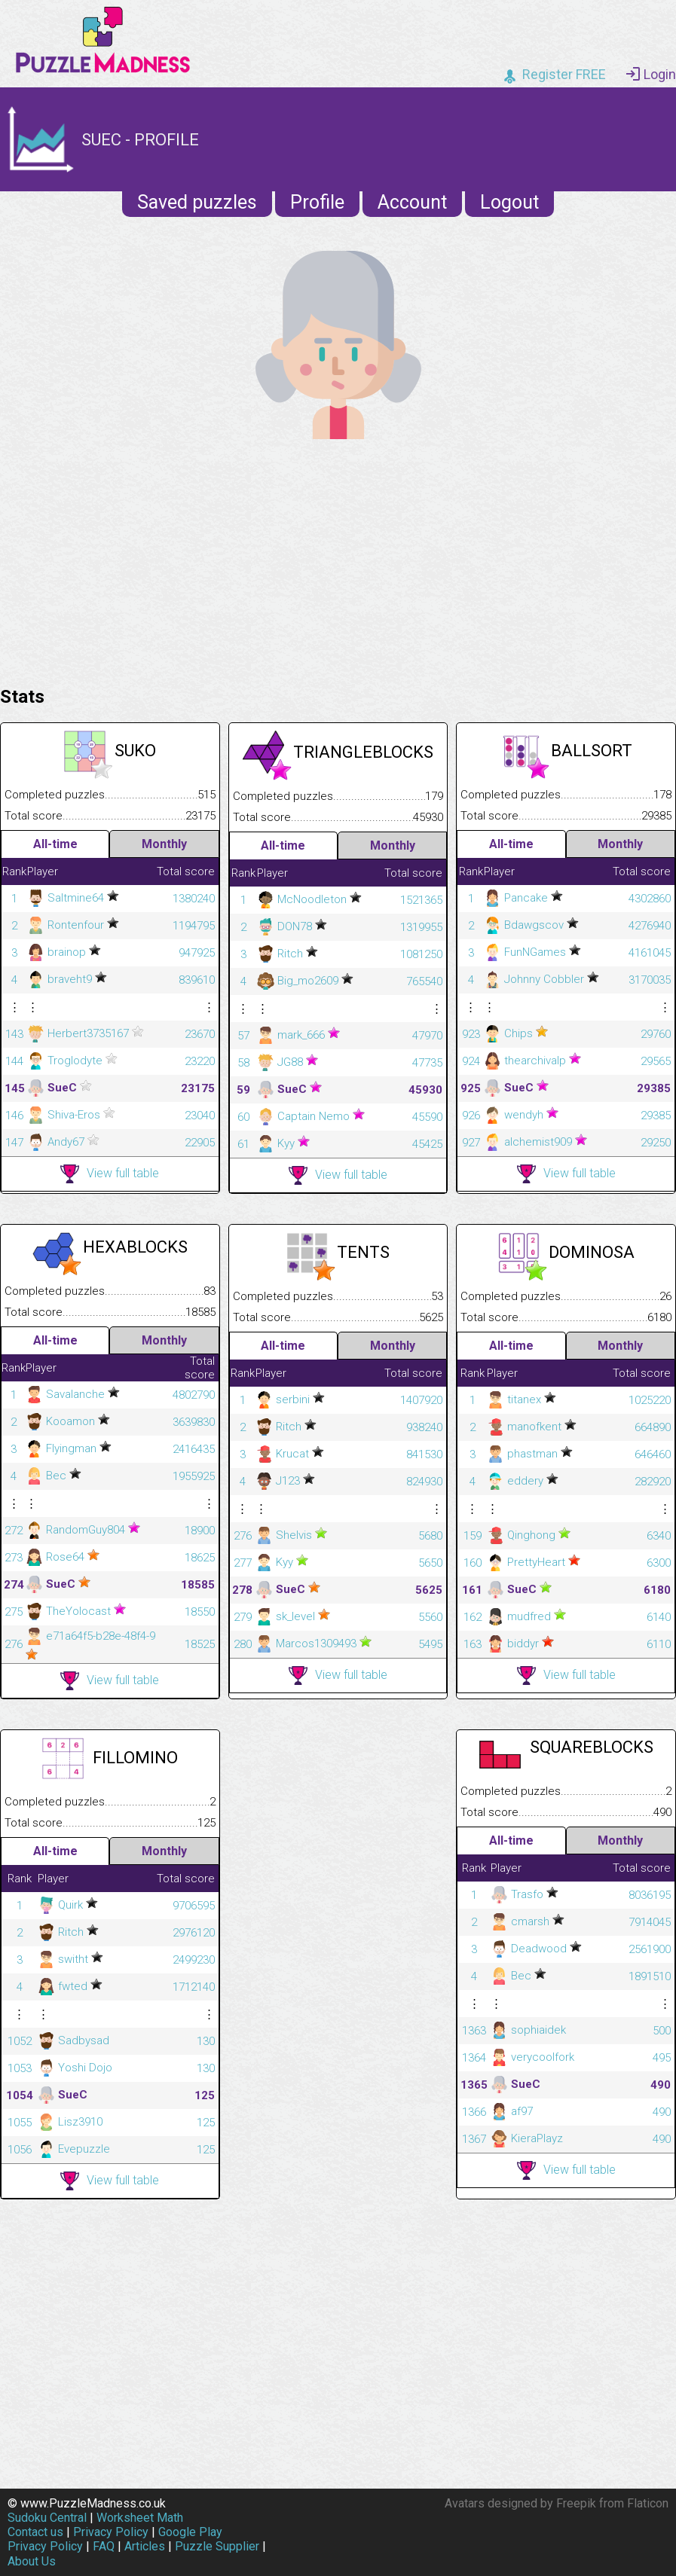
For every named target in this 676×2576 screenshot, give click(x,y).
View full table (109, 1173)
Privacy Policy (110, 2532)
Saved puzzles (197, 202)
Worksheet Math (139, 2517)
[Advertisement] (338, 558)
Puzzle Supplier (217, 2546)
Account (412, 202)
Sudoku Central (47, 2517)
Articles (144, 2546)
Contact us (35, 2532)
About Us (32, 2561)
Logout (509, 202)
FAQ (104, 2546)
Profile (317, 202)
